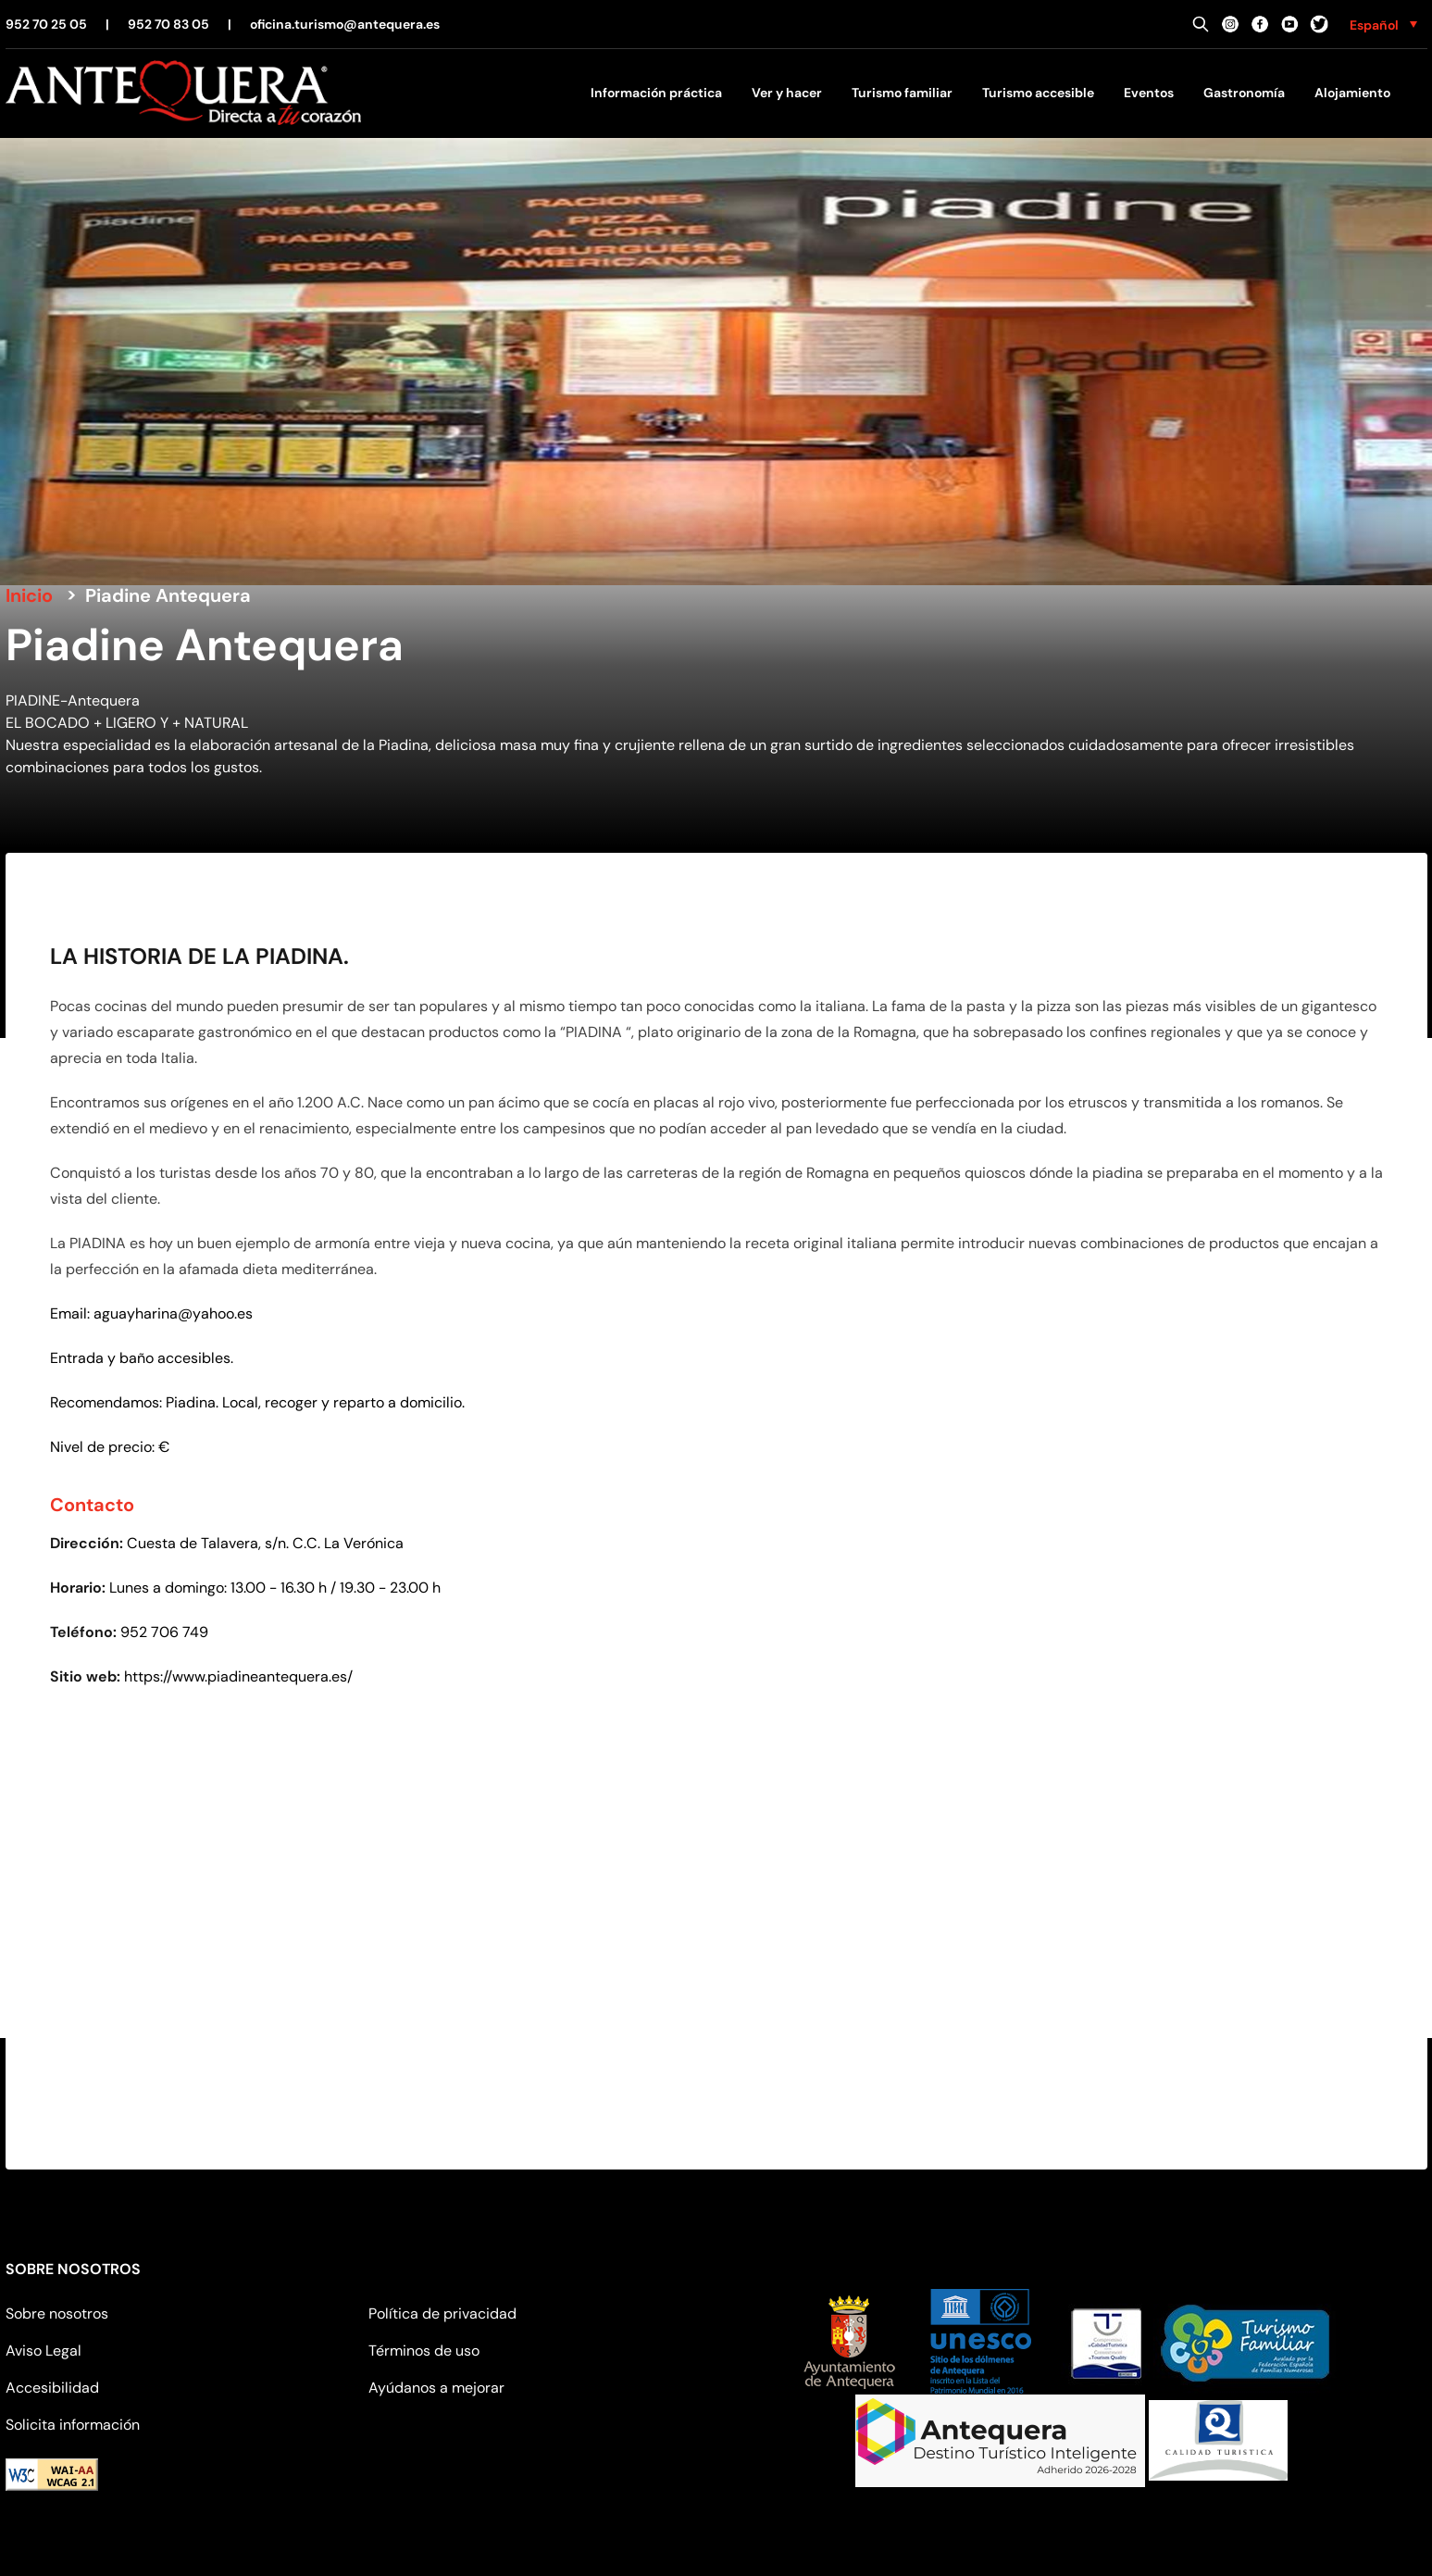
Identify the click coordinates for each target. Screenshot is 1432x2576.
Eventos (1149, 92)
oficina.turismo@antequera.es (345, 24)
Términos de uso (423, 2350)
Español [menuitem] (1374, 25)
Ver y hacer (787, 92)
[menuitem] (1383, 24)
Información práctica (656, 92)
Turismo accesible (1038, 92)
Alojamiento (1352, 92)
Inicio (29, 595)
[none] (1383, 24)
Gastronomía (1244, 92)
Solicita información (73, 2424)
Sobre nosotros (57, 2313)
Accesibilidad (52, 2387)
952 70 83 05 (168, 24)
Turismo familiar (902, 92)
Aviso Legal (43, 2350)
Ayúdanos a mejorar (436, 2387)
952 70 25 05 (46, 24)
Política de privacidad (442, 2313)
